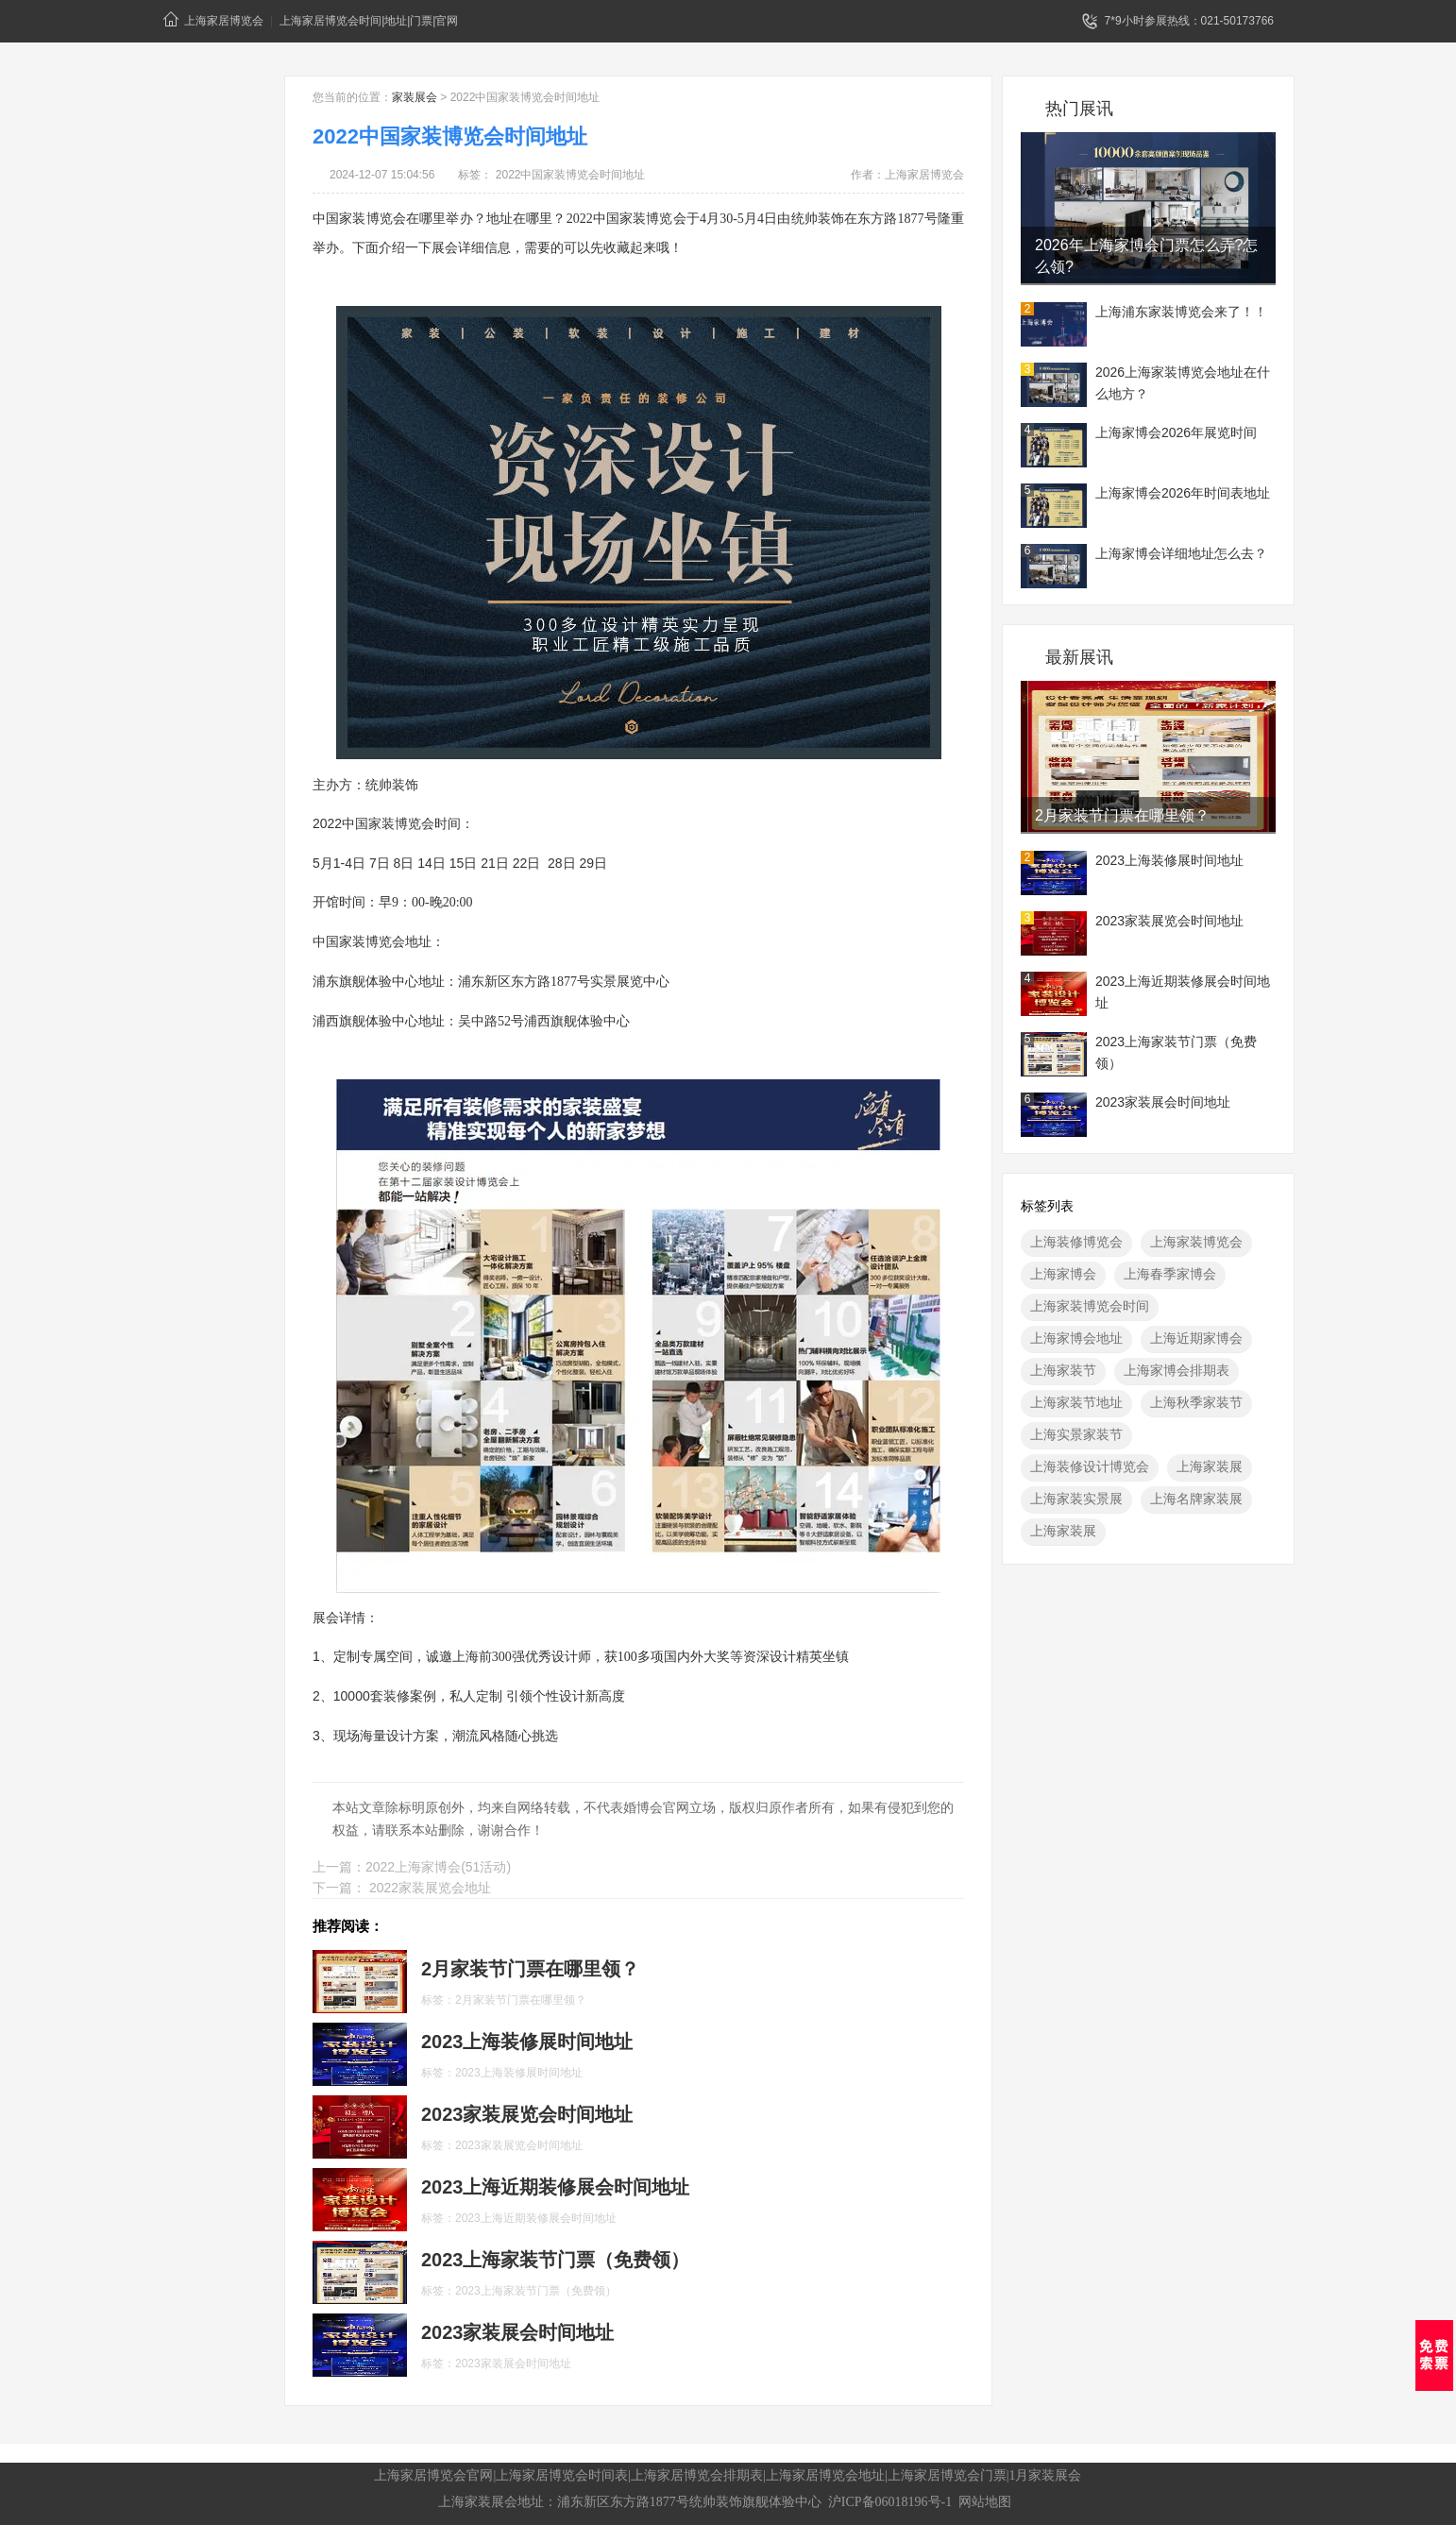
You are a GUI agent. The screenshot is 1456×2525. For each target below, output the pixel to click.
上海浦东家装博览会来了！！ (1181, 311)
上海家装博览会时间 (1089, 1305)
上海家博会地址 (1076, 1338)
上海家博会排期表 (1176, 1370)
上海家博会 (1063, 1273)
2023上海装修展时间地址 (1169, 860)
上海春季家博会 (1170, 1273)
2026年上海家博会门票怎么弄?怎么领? (1147, 256)
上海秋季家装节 (1196, 1402)
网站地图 (984, 2502)
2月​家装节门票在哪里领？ (1122, 815)
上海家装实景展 (1076, 1498)
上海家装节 (1063, 1370)
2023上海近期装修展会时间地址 (1182, 992)
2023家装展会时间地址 (1162, 1102)
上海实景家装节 (1076, 1434)
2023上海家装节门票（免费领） (1176, 1052)
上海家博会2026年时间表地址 (1182, 492)
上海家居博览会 (213, 19)
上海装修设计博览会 (1089, 1466)
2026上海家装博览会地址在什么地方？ (1182, 382)
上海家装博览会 (1196, 1241)
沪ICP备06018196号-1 (890, 2502)
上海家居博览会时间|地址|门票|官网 (368, 20)
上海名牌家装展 (1196, 1498)
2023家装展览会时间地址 (1169, 920)
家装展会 (414, 97)
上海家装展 (1210, 1466)
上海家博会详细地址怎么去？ (1181, 553)
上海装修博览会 (1076, 1241)
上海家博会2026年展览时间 (1176, 432)
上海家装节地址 (1076, 1402)
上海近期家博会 (1196, 1338)
